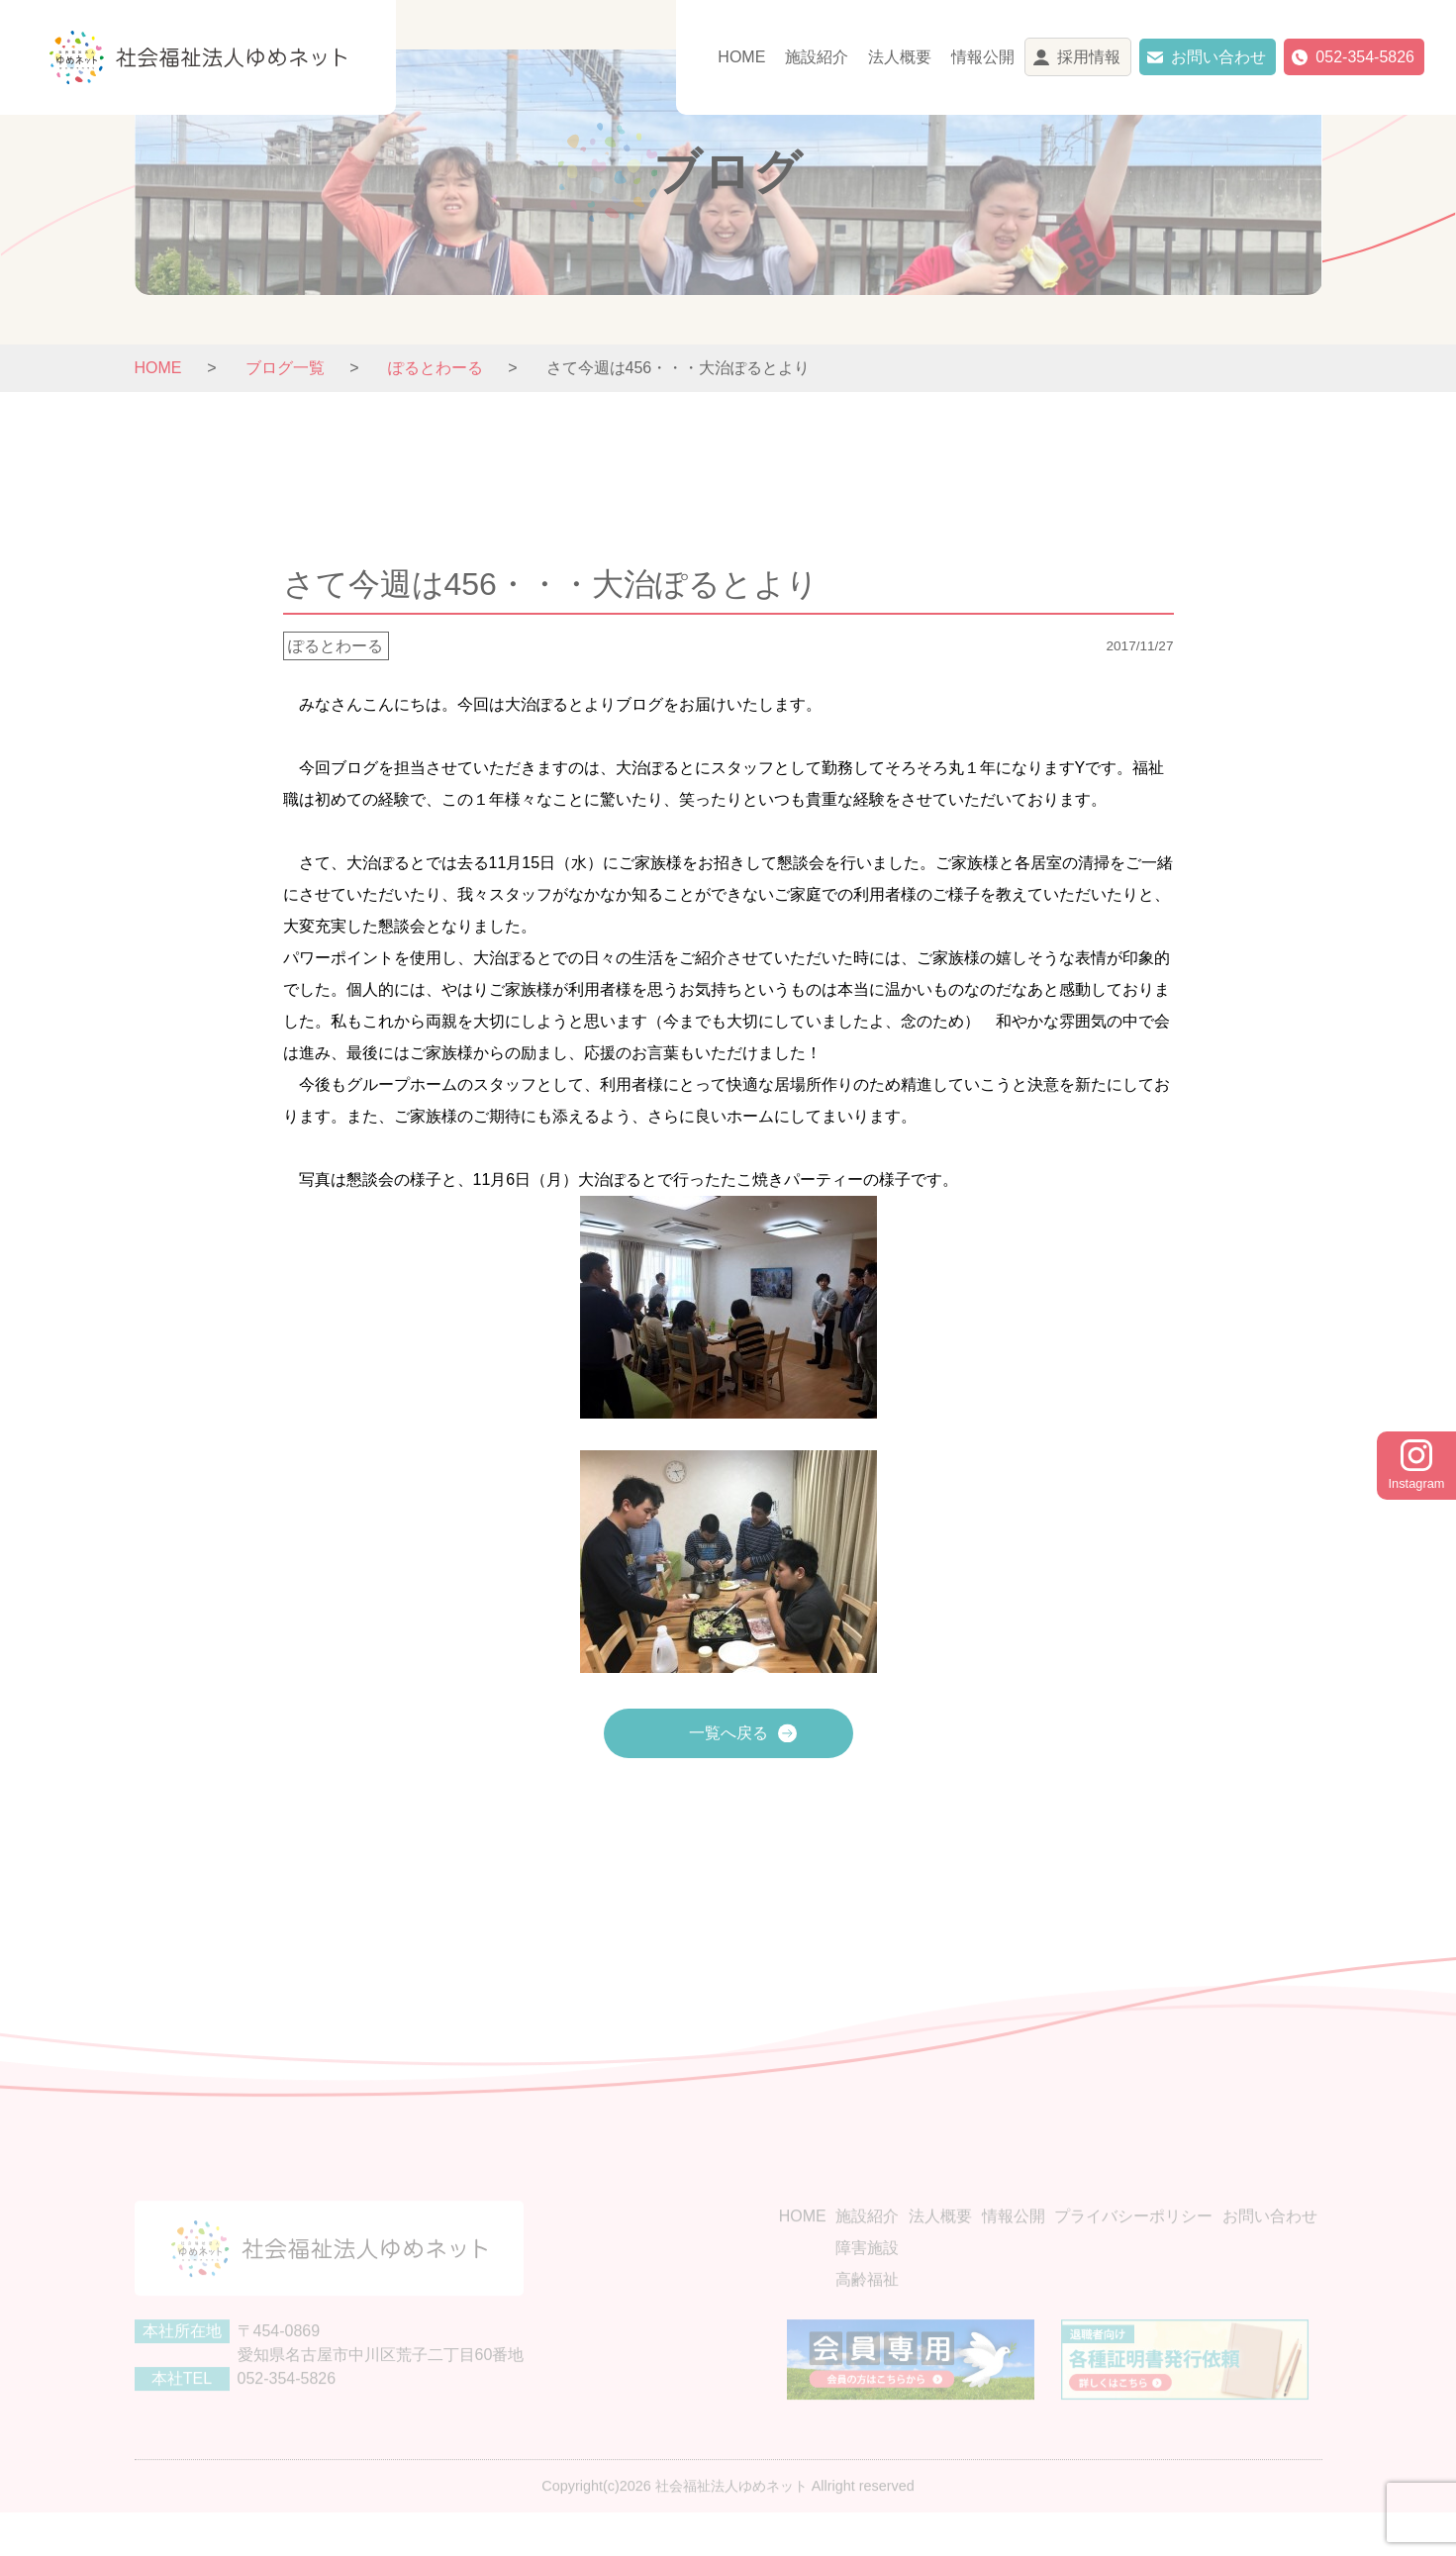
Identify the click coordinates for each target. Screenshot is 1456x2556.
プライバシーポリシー (1133, 2246)
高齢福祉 (867, 2310)
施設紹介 (816, 57)
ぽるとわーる (335, 646)
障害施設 (867, 2278)
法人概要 (899, 57)
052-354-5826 (1364, 57)
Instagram (1417, 1465)
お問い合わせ (1218, 57)
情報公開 (983, 57)
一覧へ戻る (728, 1732)
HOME (741, 57)
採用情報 (1088, 57)
